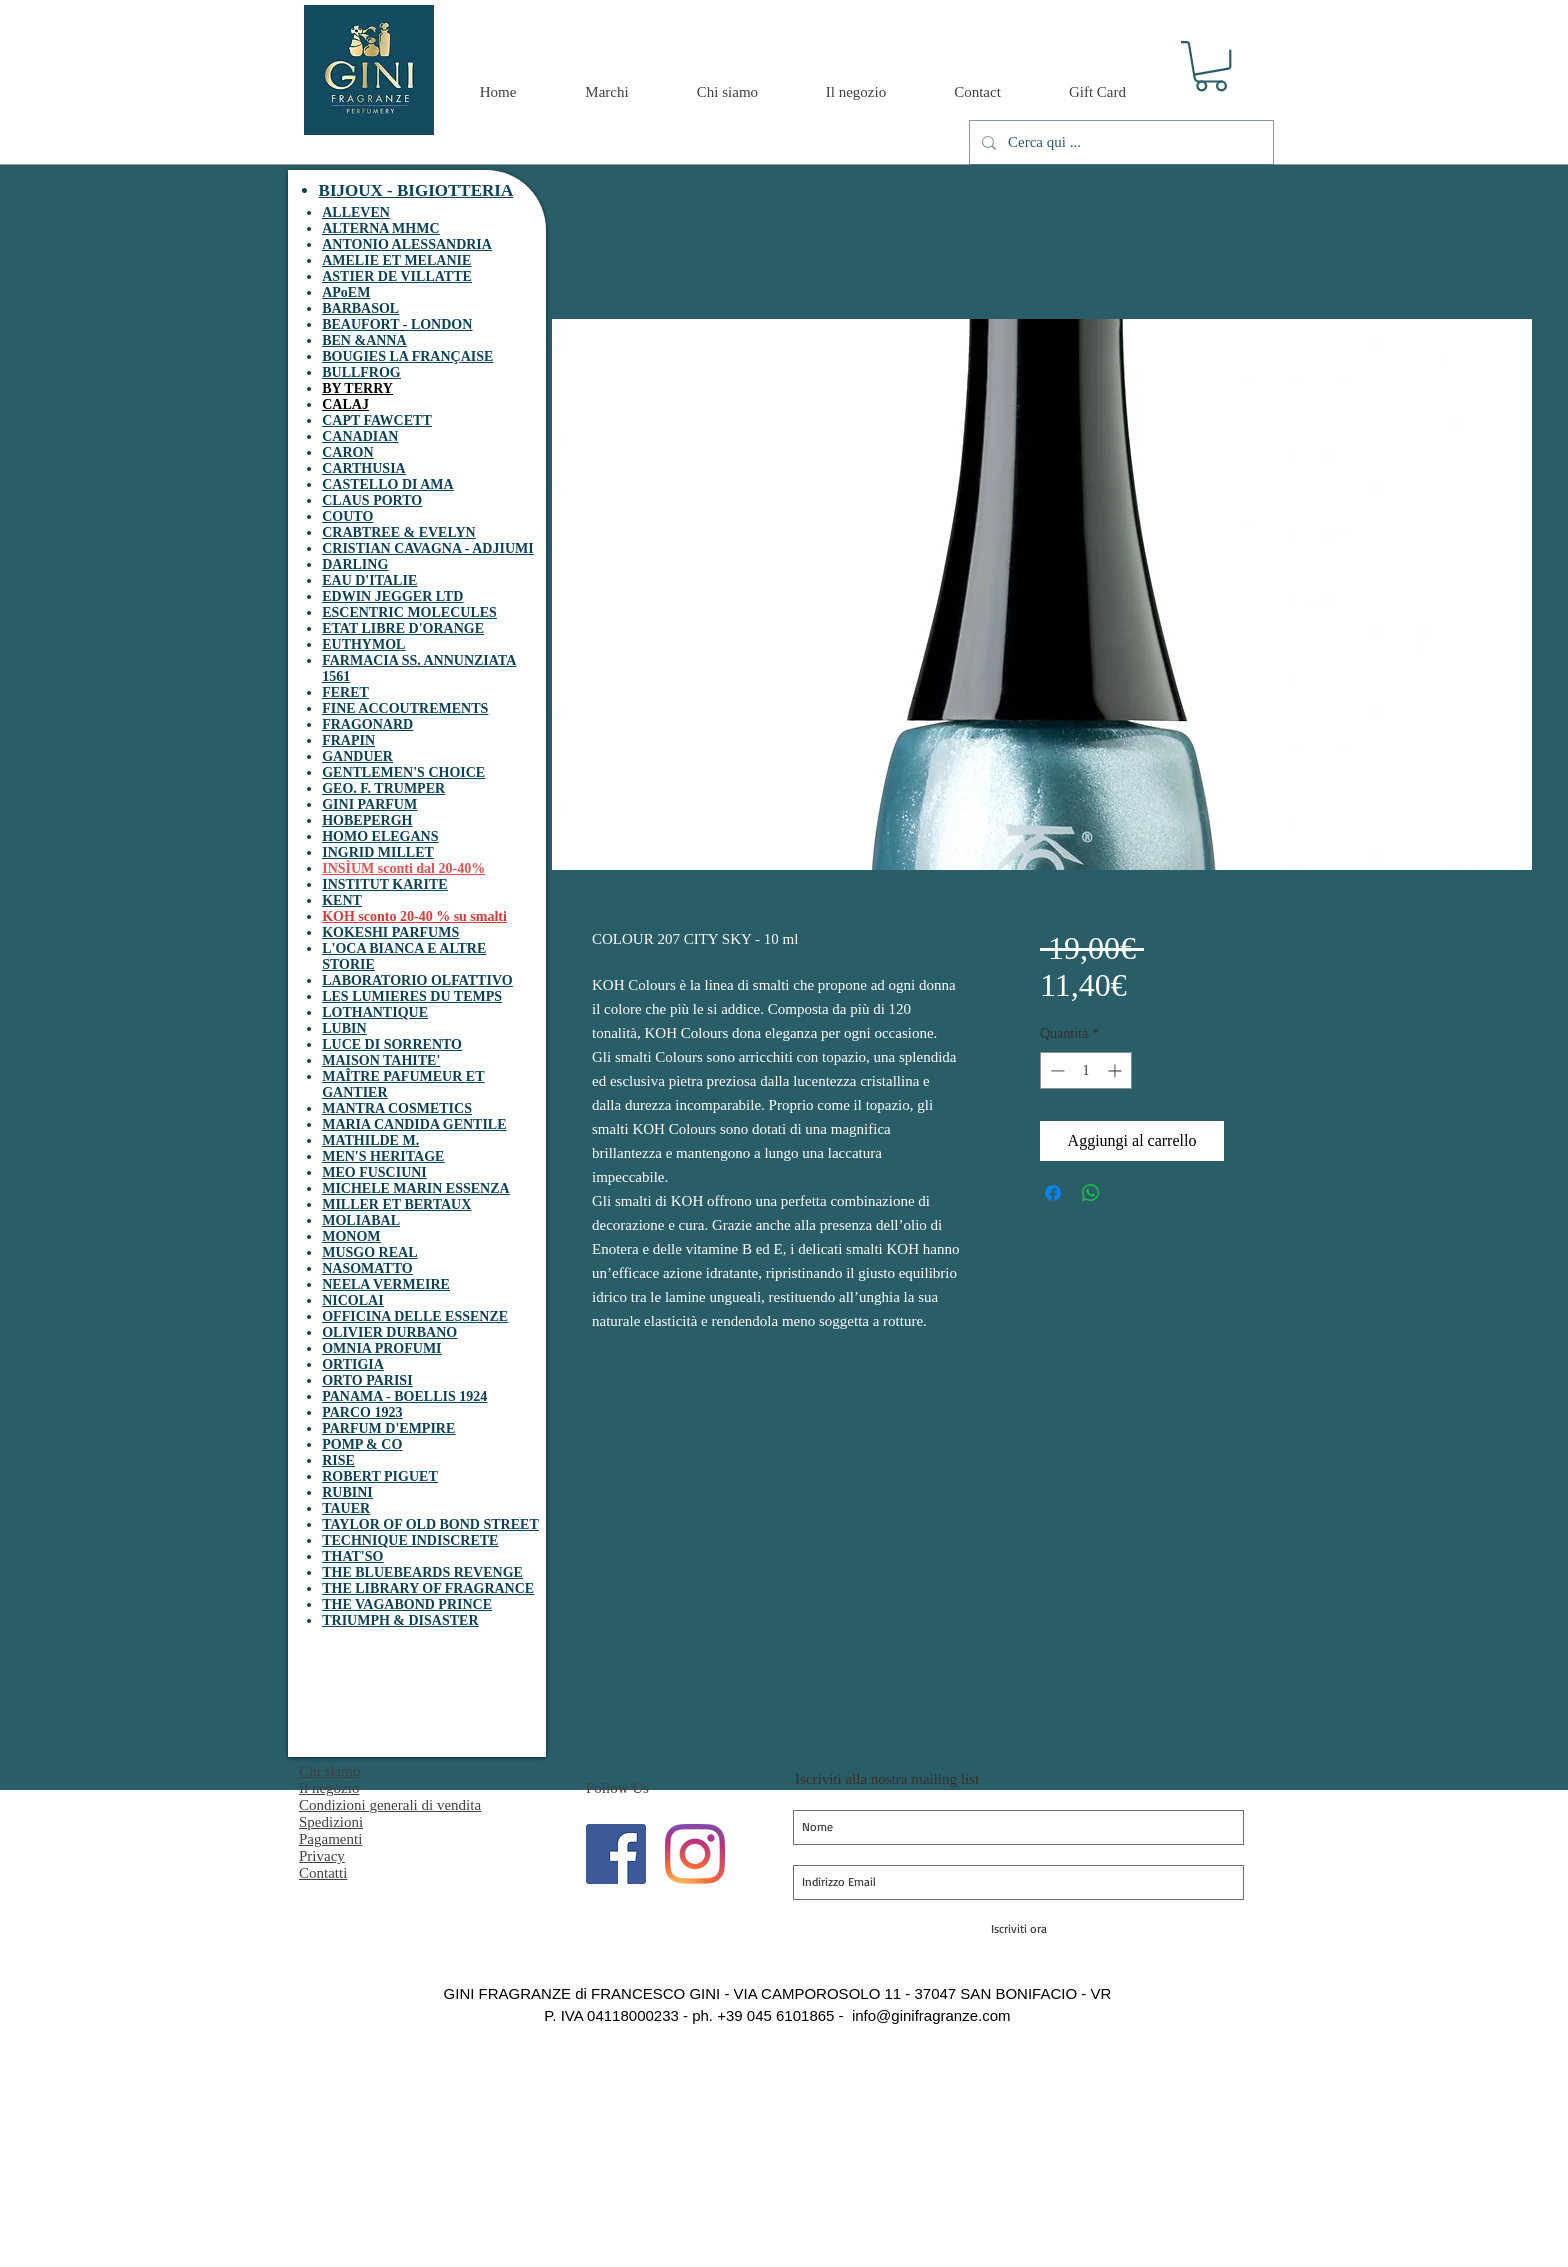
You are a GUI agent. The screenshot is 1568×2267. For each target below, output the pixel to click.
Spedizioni (331, 1822)
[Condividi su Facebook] (1053, 1193)
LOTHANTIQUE (375, 1012)
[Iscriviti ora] (1018, 1929)
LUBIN (344, 1028)
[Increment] (1116, 1070)
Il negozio (329, 1788)
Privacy (322, 1856)
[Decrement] (1055, 1070)
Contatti (323, 1873)
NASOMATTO (367, 1268)
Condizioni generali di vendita (390, 1805)
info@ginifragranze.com (931, 2015)
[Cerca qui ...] (1119, 142)
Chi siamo (329, 1771)
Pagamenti (330, 1839)
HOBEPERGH (367, 820)
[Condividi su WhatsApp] (1091, 1193)
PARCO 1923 (362, 1412)
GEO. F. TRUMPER (383, 788)
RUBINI (347, 1492)
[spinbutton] (1086, 1070)
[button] (1211, 66)
